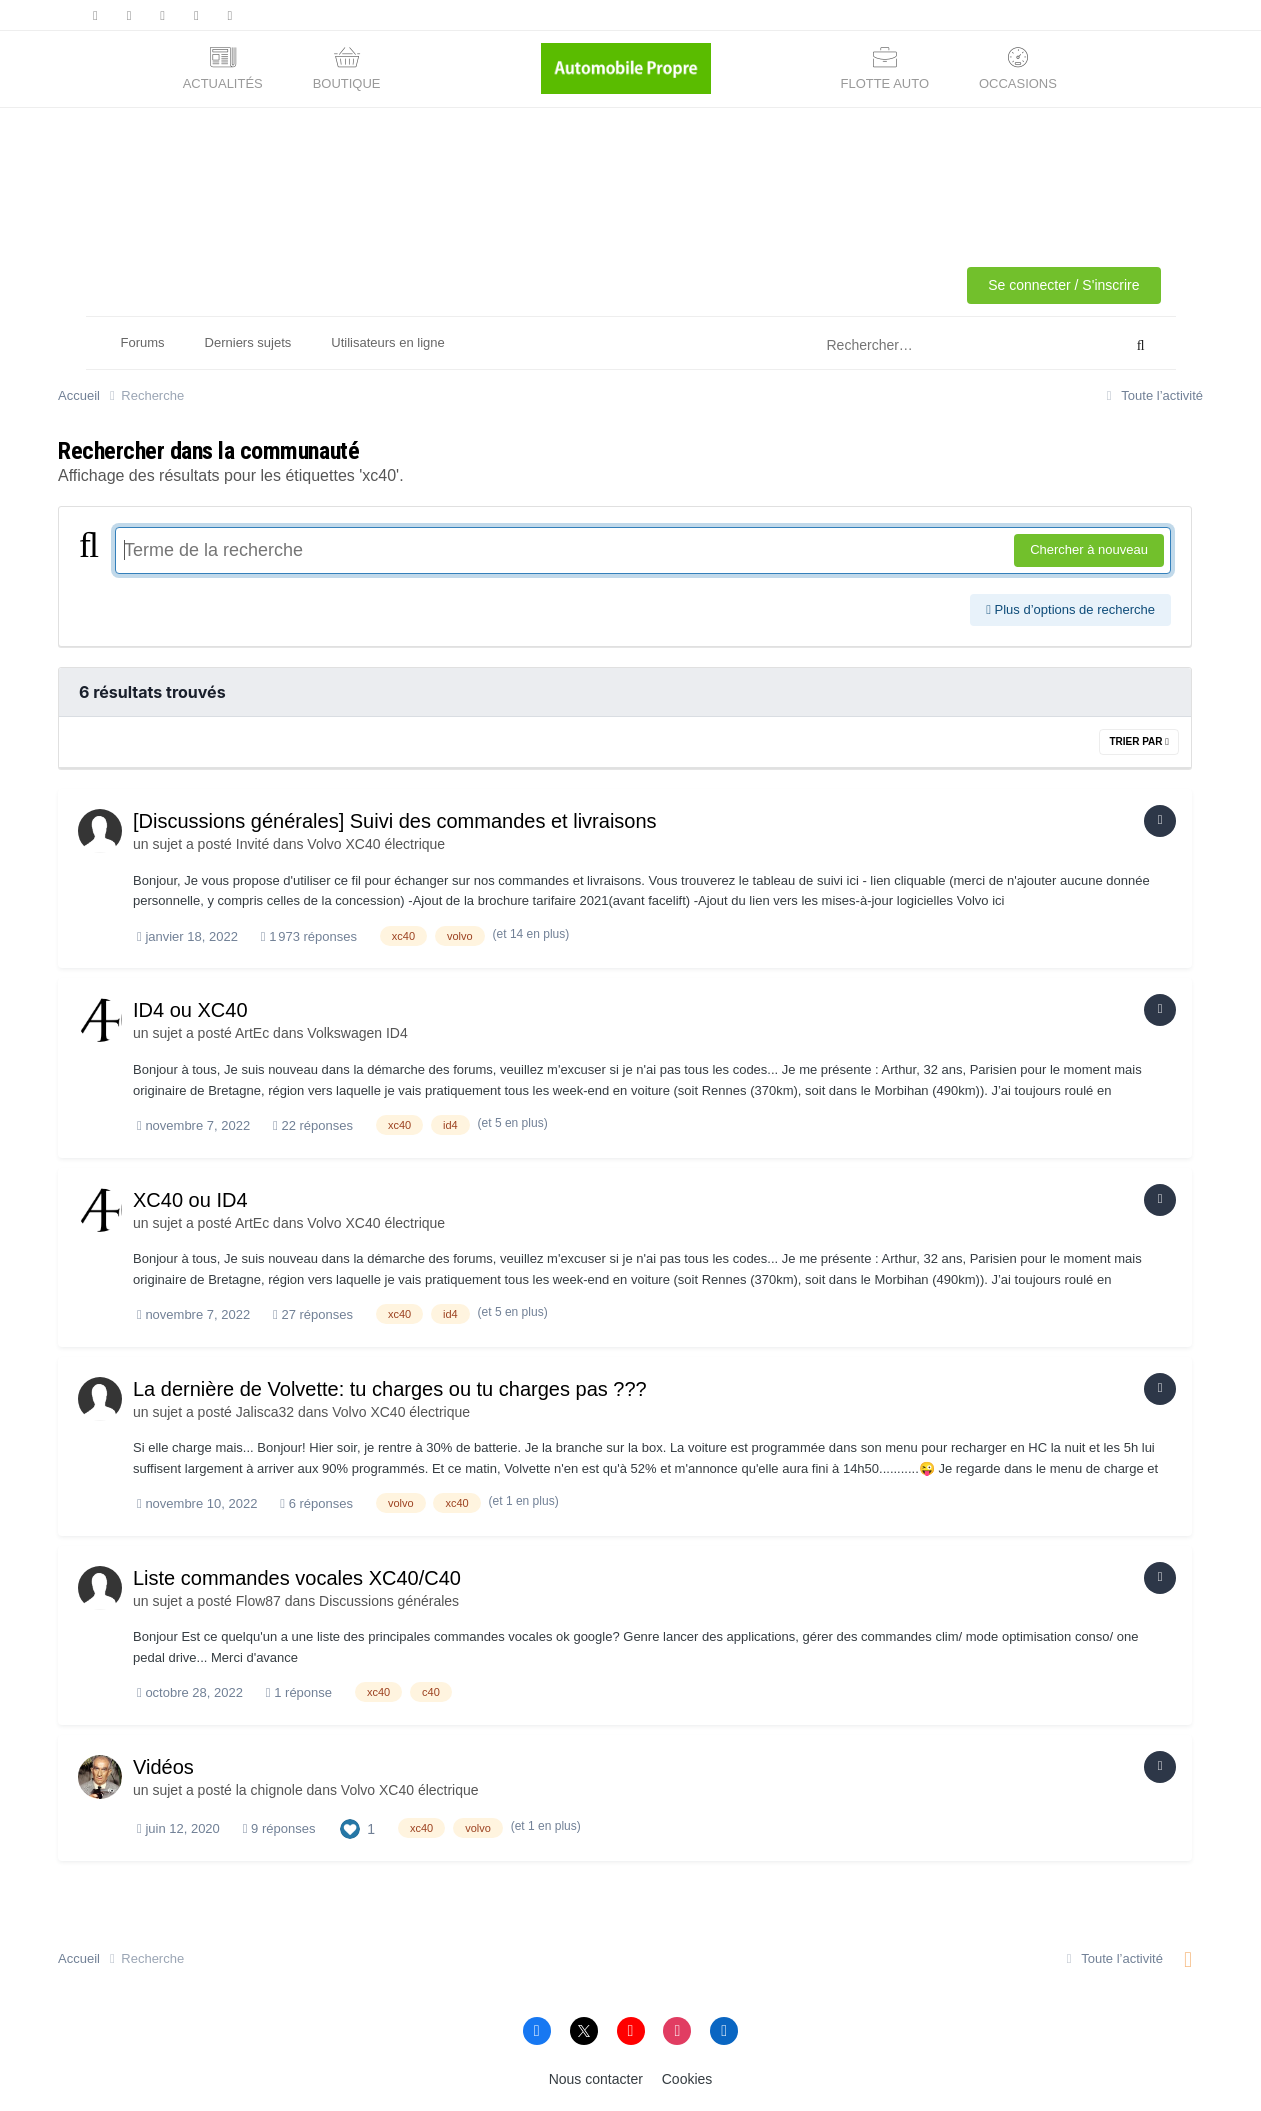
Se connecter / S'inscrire (1063, 285)
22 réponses (313, 1125)
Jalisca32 (265, 1412)
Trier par (1139, 741)
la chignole (269, 1790)
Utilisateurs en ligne (387, 342)
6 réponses (316, 1503)
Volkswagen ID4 (357, 1033)
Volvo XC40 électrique (376, 844)
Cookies (687, 2079)
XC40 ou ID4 (190, 1200)
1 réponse (299, 1692)
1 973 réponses (309, 936)
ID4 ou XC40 (190, 1010)
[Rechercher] (946, 346)
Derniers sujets (248, 342)
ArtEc (252, 1033)
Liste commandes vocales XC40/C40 (297, 1578)
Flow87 (258, 1601)
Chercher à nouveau (1089, 549)
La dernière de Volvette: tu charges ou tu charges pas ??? (390, 1389)
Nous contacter (596, 2079)
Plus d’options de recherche (1070, 609)
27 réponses (313, 1314)
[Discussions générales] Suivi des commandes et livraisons (395, 821)
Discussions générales (389, 1601)
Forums (143, 342)
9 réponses (279, 1828)
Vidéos (163, 1767)
